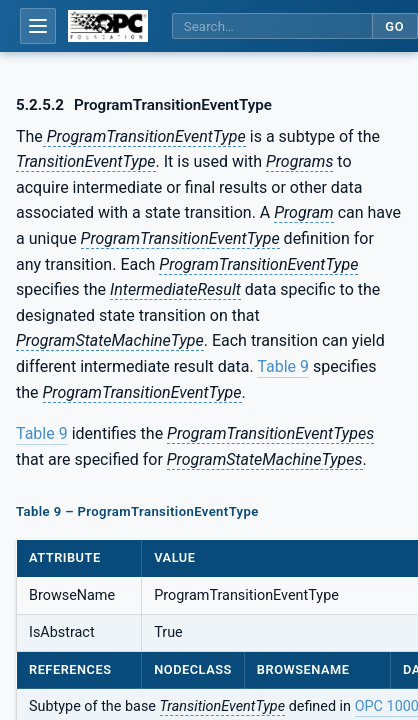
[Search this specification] (272, 26)
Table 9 (283, 366)
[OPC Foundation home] (108, 26)
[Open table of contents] (38, 26)
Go (394, 26)
